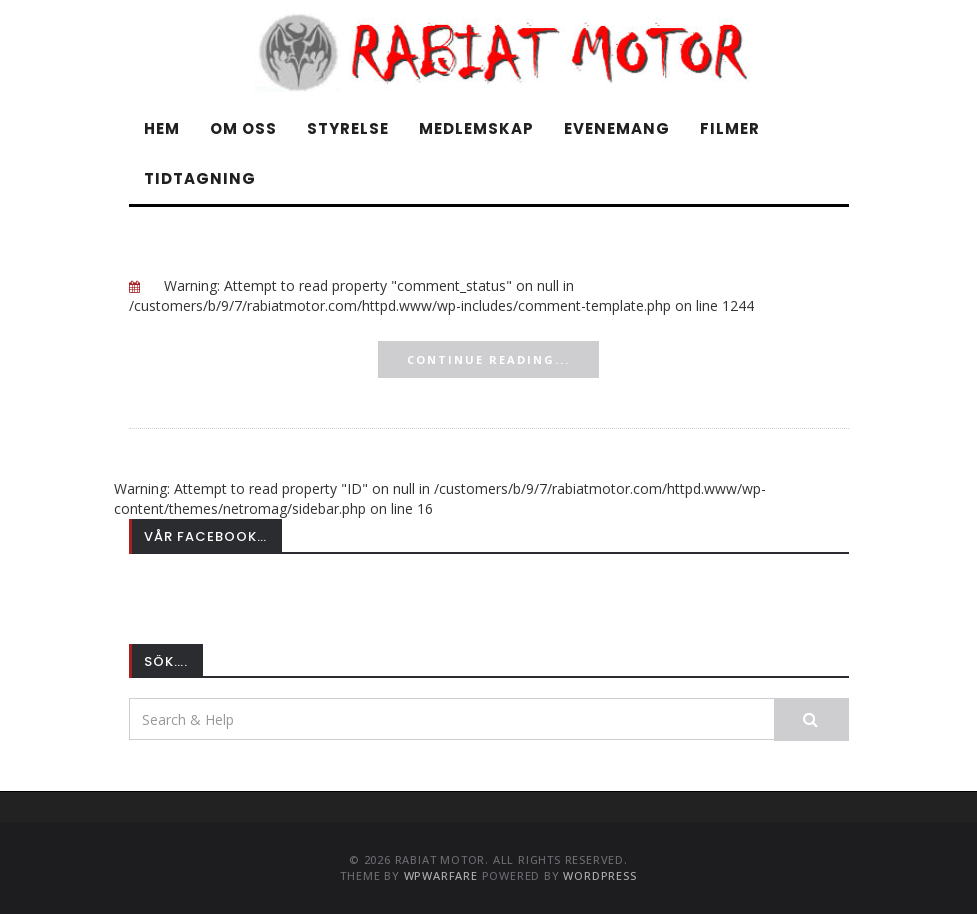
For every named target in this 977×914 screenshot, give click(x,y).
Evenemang (617, 128)
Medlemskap (476, 128)
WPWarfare (441, 875)
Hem (162, 128)
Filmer (730, 128)
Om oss (243, 128)
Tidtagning (200, 178)
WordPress (599, 875)
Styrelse (348, 128)
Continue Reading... (488, 359)
